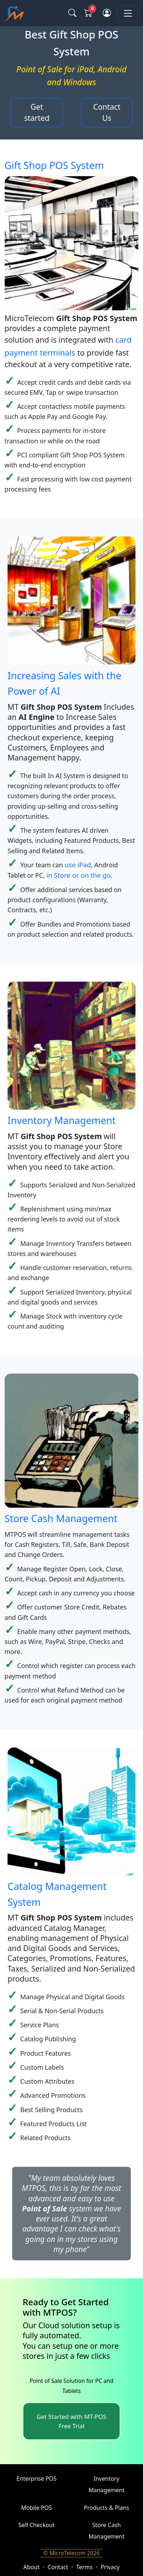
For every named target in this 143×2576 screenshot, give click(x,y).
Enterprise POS (37, 2479)
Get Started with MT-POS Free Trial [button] (71, 2421)
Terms (84, 2567)
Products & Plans (106, 2508)
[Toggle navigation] (127, 12)
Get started (36, 112)
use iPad (78, 864)
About (31, 2567)
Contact (57, 2567)
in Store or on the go (78, 875)
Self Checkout (36, 2525)
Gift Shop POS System (54, 165)
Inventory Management (62, 1120)
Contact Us (106, 112)
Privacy (110, 2567)
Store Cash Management (61, 1518)
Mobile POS (36, 2508)
